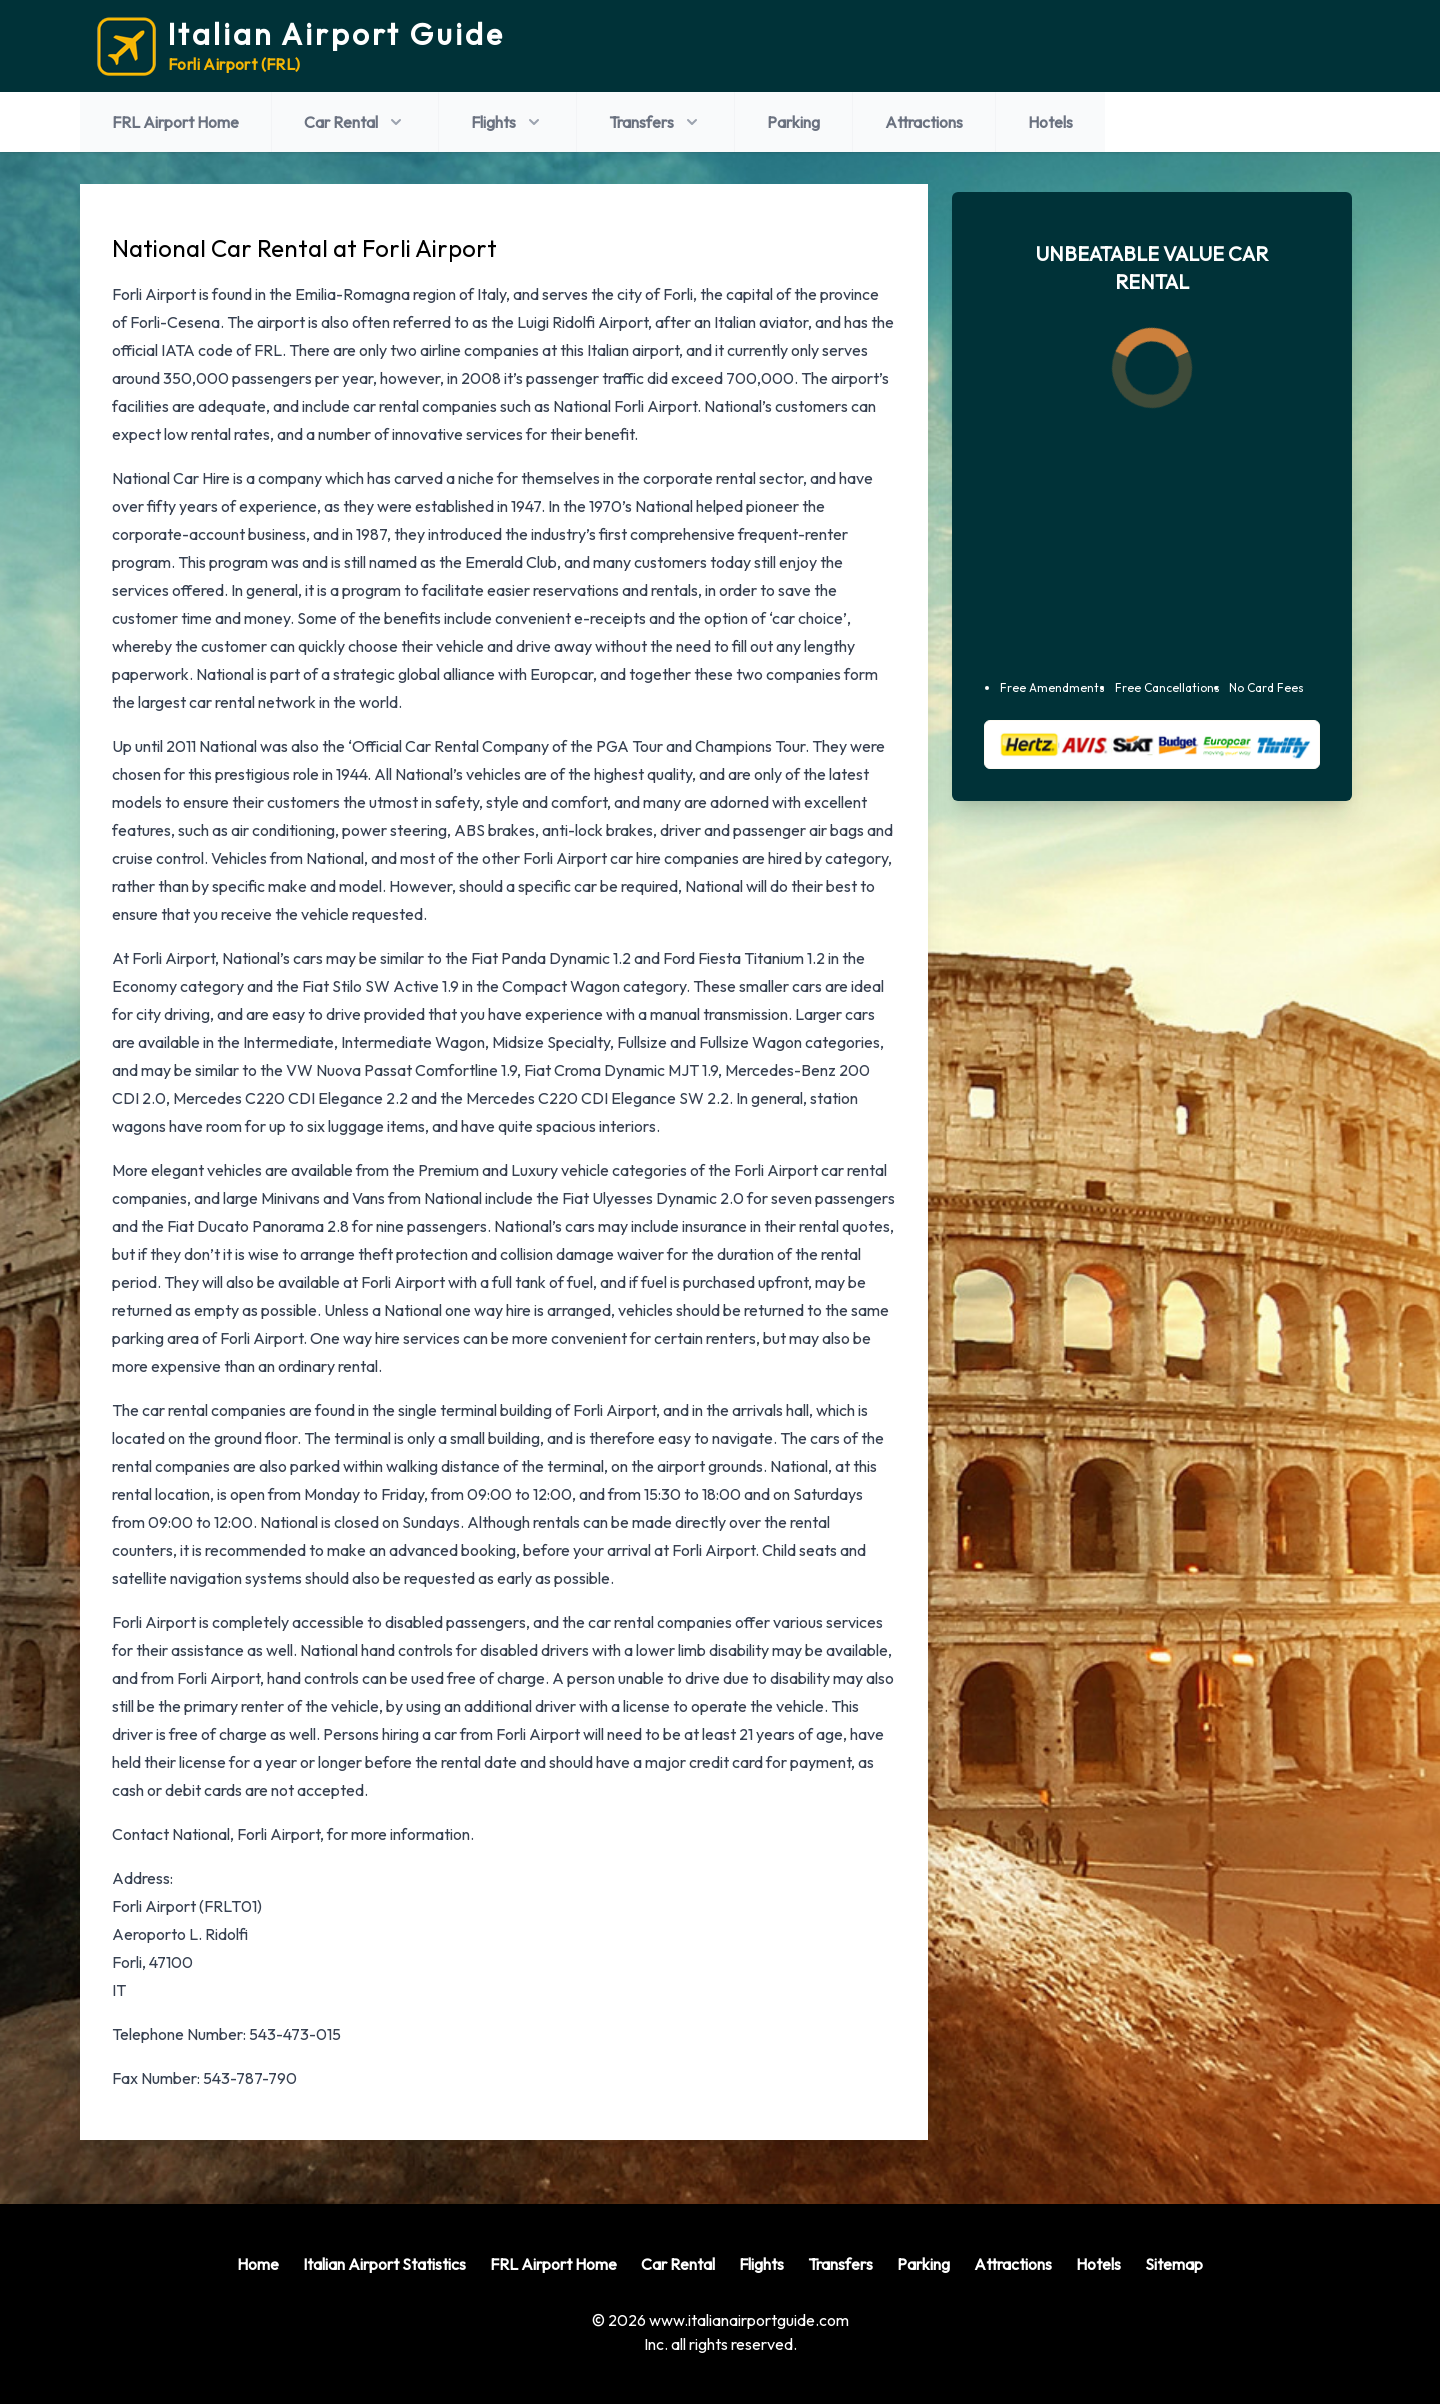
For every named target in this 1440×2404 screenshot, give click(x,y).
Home (258, 2264)
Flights (507, 122)
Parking (793, 122)
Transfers (655, 122)
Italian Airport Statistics (384, 2264)
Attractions (924, 122)
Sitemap (1174, 2264)
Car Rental (355, 122)
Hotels (1050, 122)
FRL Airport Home (175, 122)
